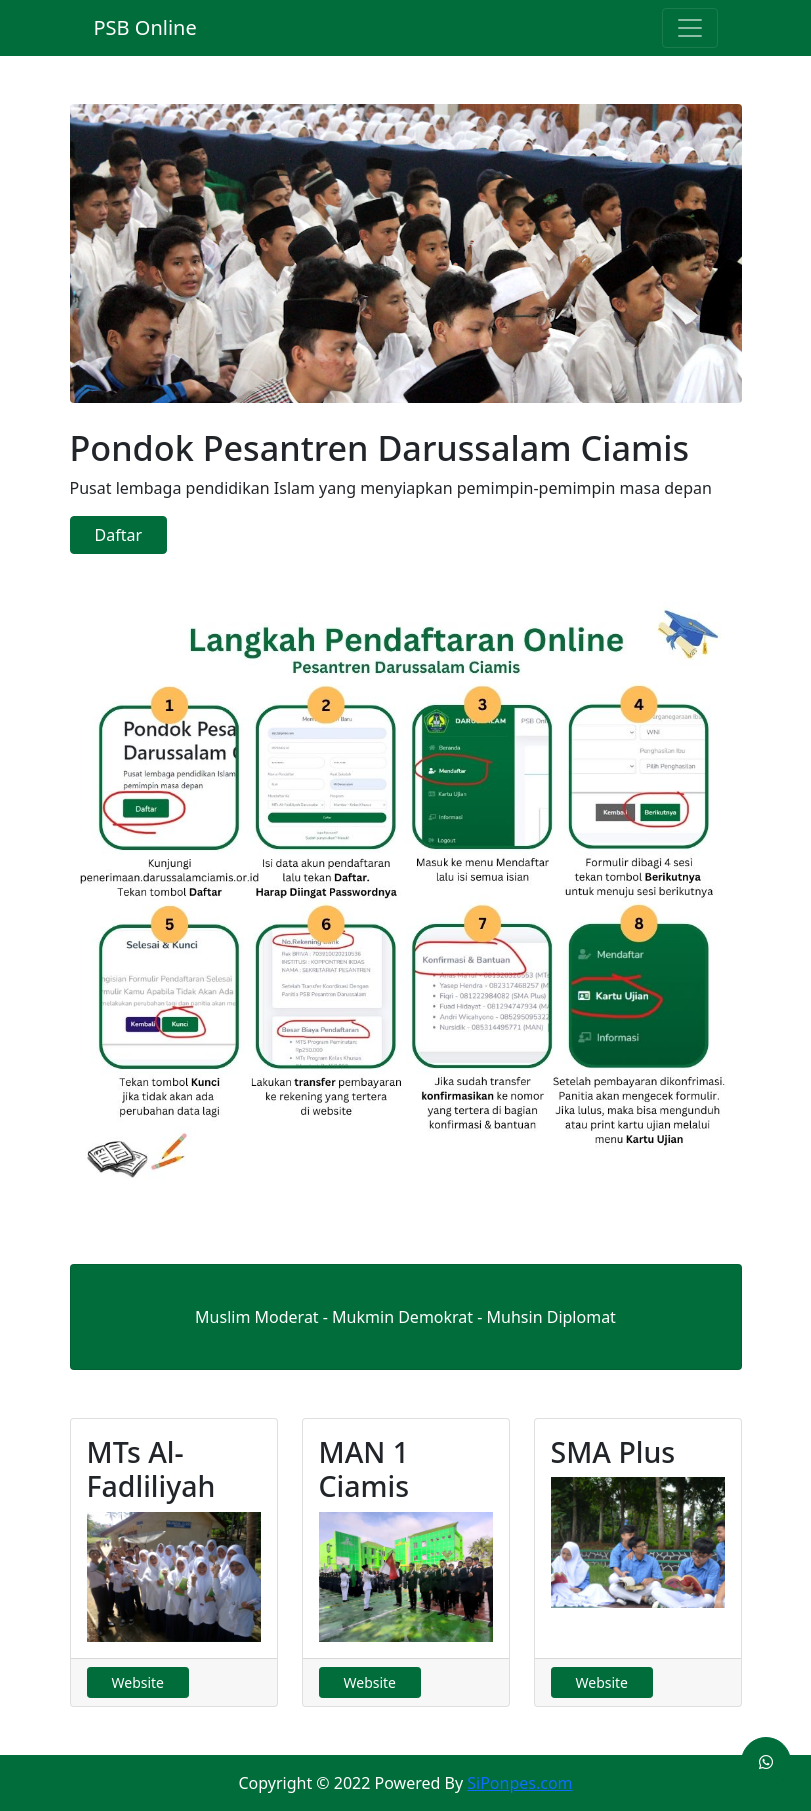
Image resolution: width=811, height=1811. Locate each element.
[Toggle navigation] (690, 28)
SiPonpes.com (519, 1783)
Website (138, 1682)
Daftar (119, 535)
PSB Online (145, 27)
